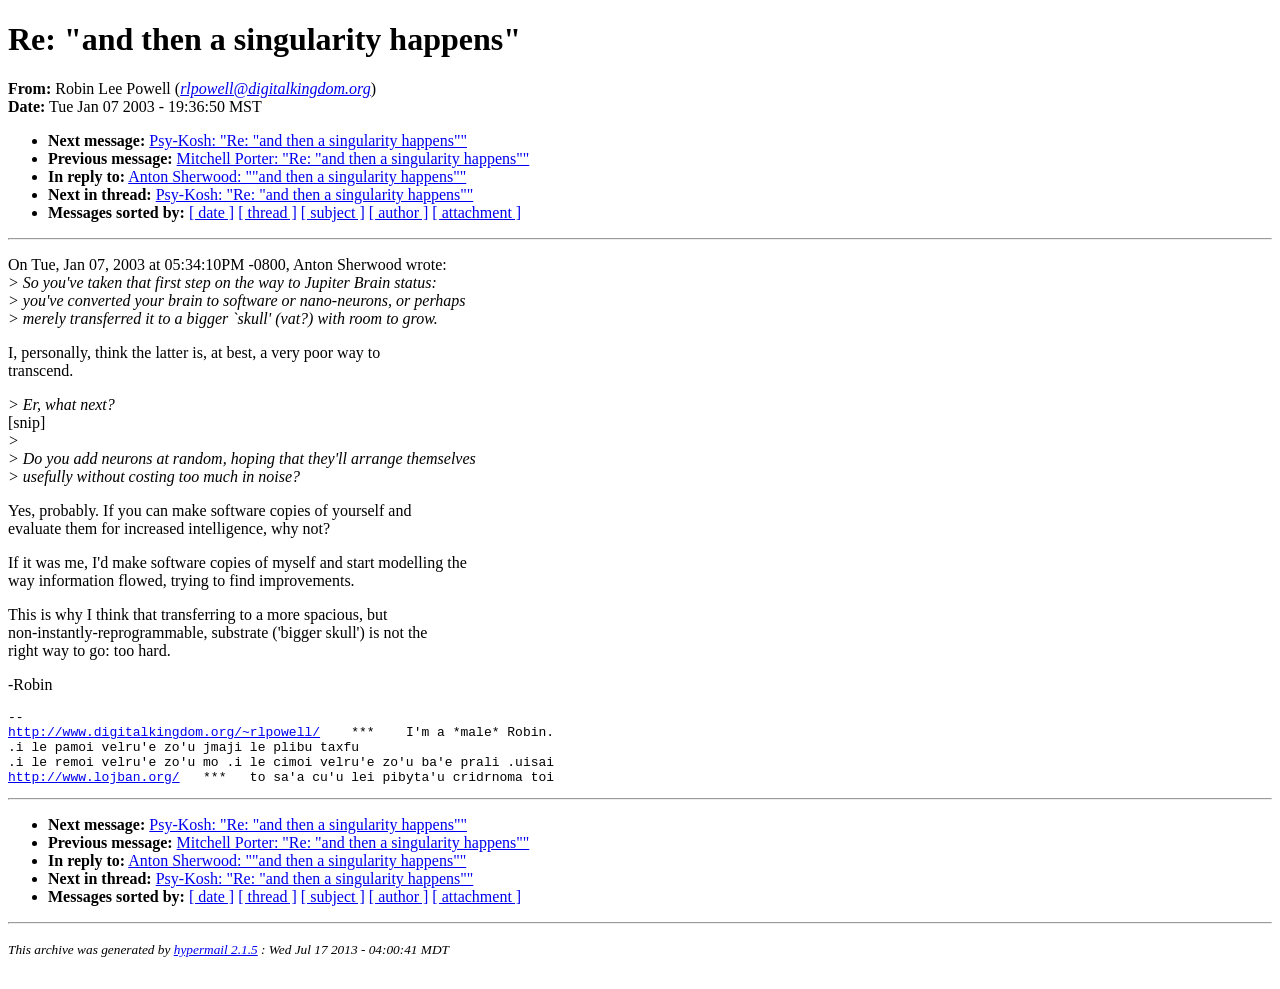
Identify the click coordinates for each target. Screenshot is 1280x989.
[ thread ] (267, 212)
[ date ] (211, 212)
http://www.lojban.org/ (94, 791)
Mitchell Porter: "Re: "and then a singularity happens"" (353, 158)
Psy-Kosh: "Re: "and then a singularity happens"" (308, 140)
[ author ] (399, 212)
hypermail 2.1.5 (216, 964)
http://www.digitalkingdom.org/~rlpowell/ (164, 737)
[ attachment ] (476, 212)
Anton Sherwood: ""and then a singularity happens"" (297, 176)
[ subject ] (333, 212)
